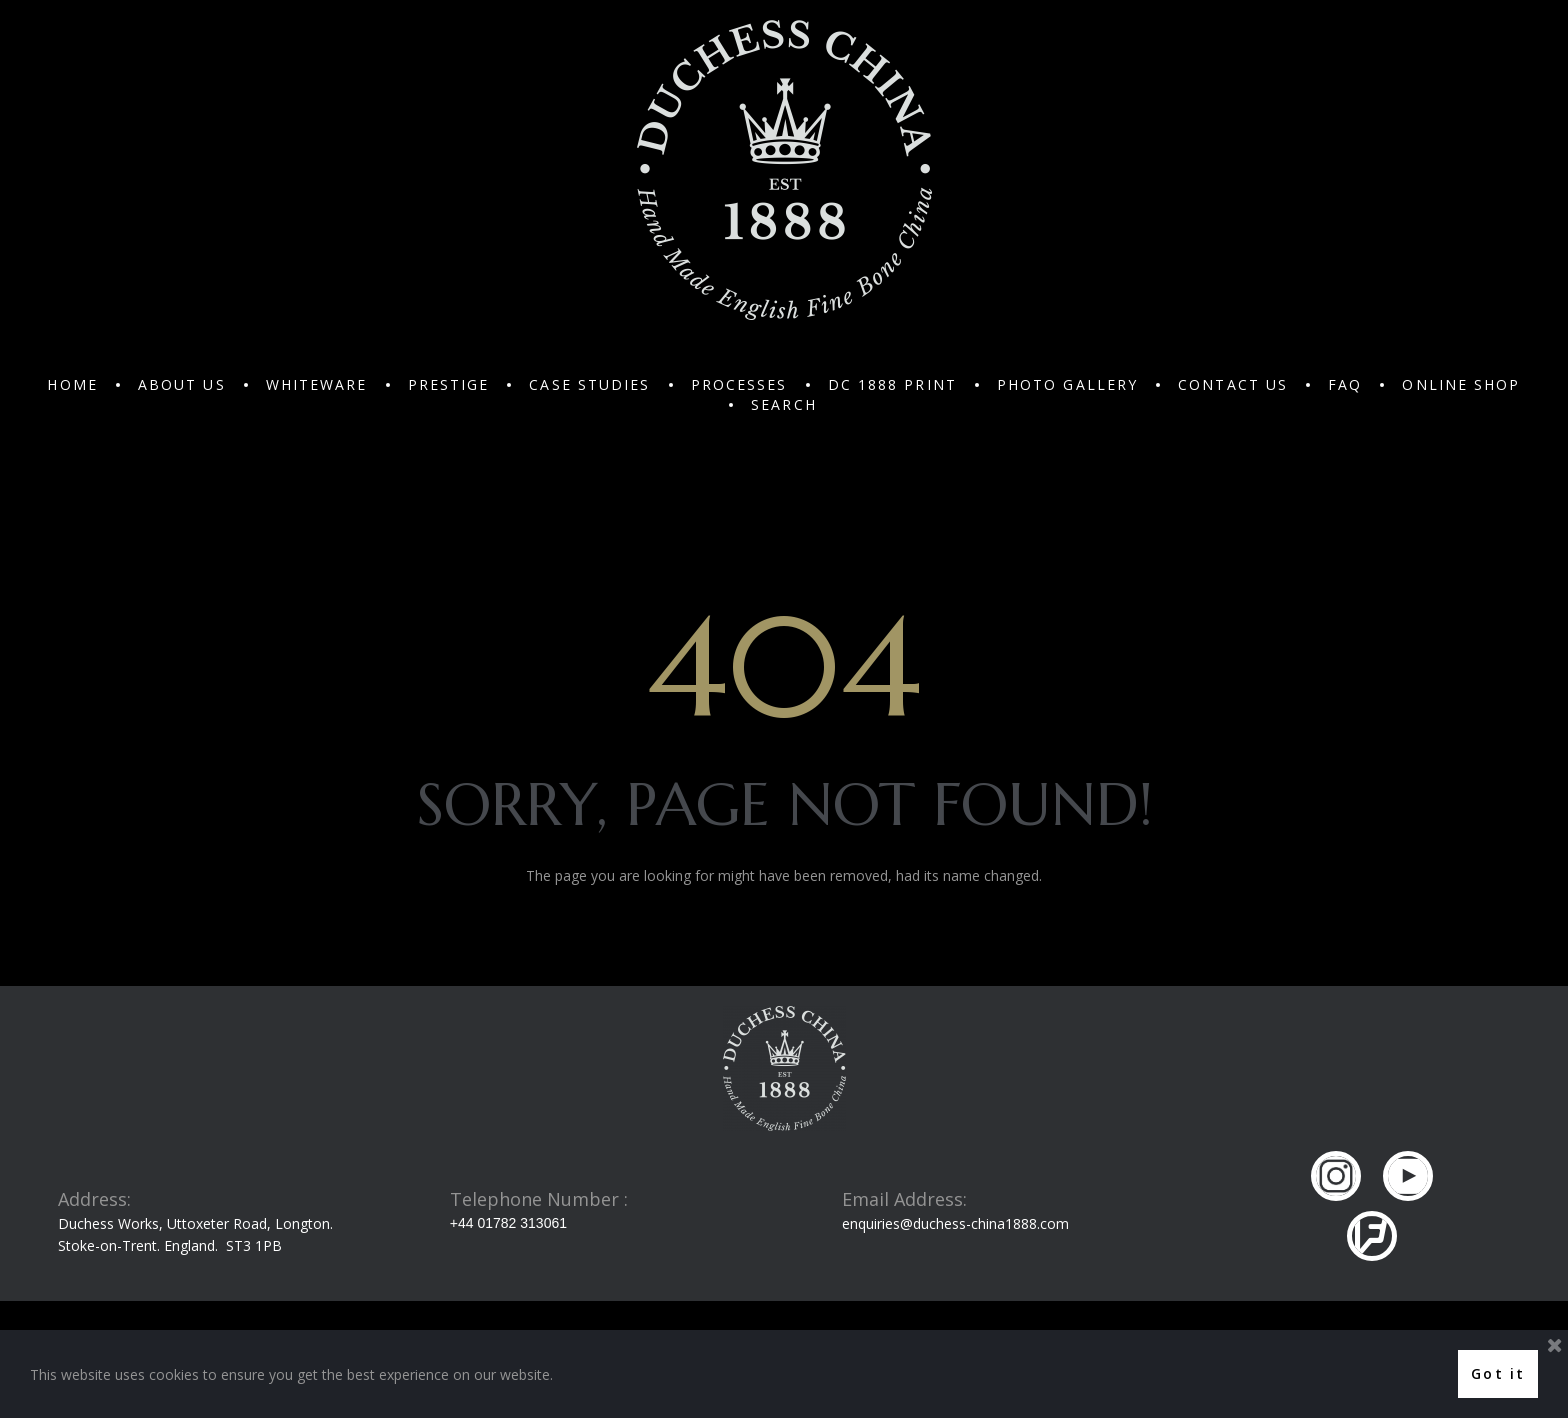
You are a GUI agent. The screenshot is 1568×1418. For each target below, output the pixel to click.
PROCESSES (739, 384)
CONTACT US (1233, 384)
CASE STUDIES (589, 384)
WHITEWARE (317, 384)
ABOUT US (182, 384)
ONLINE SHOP (1461, 384)
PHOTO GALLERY (1067, 384)
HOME (72, 384)
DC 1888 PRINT (892, 384)
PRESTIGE (449, 384)
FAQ (1345, 384)
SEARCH (784, 404)
